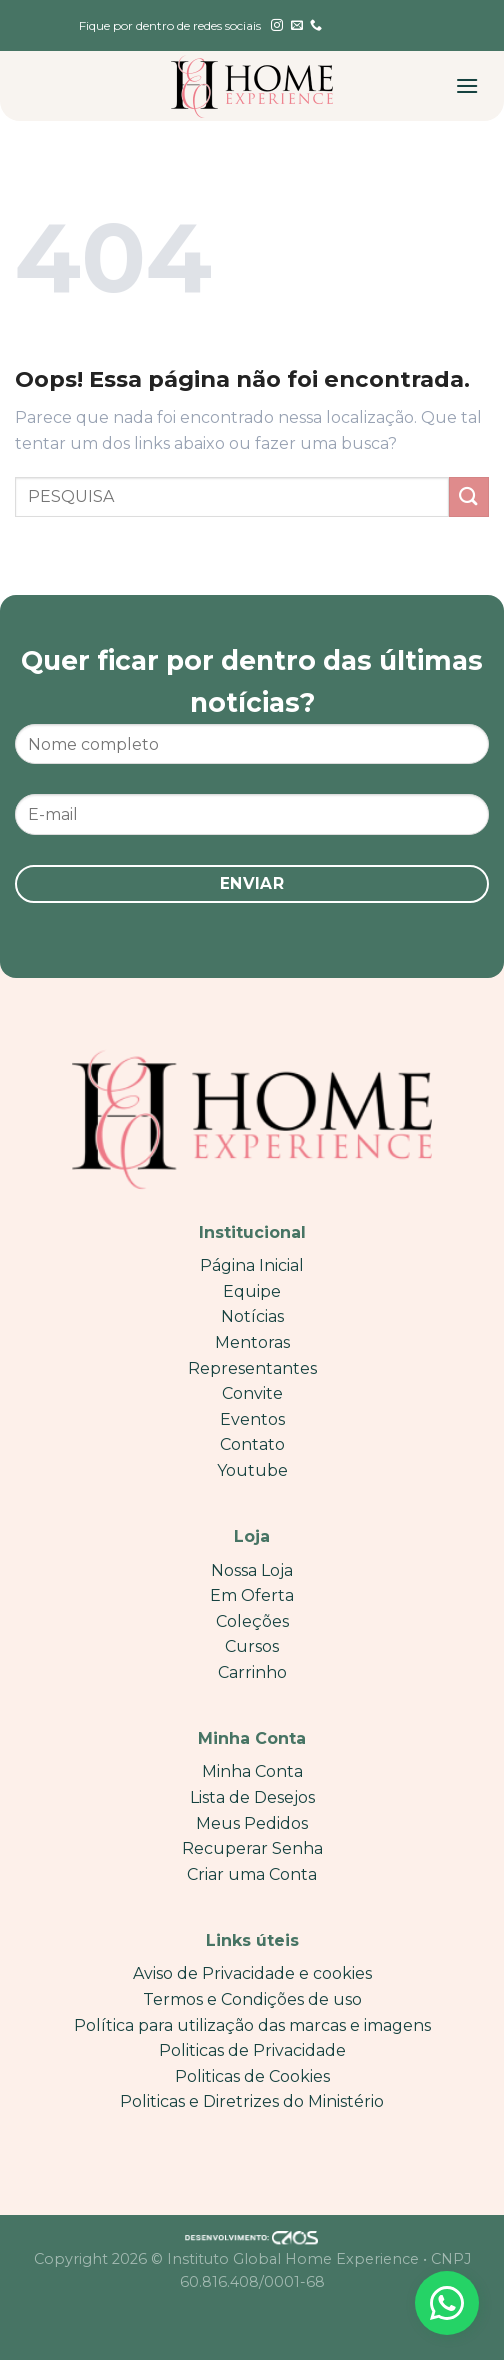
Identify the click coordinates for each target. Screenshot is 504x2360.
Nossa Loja (252, 1570)
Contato (252, 1444)
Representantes (252, 1368)
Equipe (252, 1291)
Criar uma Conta (252, 1874)
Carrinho (252, 1672)
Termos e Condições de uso (252, 1999)
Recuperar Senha (252, 1848)
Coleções (252, 1621)
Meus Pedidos (252, 1823)
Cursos (252, 1646)
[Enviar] (469, 496)
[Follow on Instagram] (277, 26)
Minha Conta (252, 1771)
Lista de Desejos (252, 1797)
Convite (252, 1393)
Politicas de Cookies (252, 2076)
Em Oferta (252, 1595)
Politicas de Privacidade (252, 2050)
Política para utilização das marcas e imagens (252, 2025)
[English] (382, 26)
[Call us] (316, 26)
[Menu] (467, 85)
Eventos (252, 1419)
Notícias (252, 1316)
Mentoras (252, 1342)
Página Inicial (252, 1265)
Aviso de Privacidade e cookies (252, 1973)
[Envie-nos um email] (297, 26)
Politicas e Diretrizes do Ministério (252, 2101)
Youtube (252, 1470)
